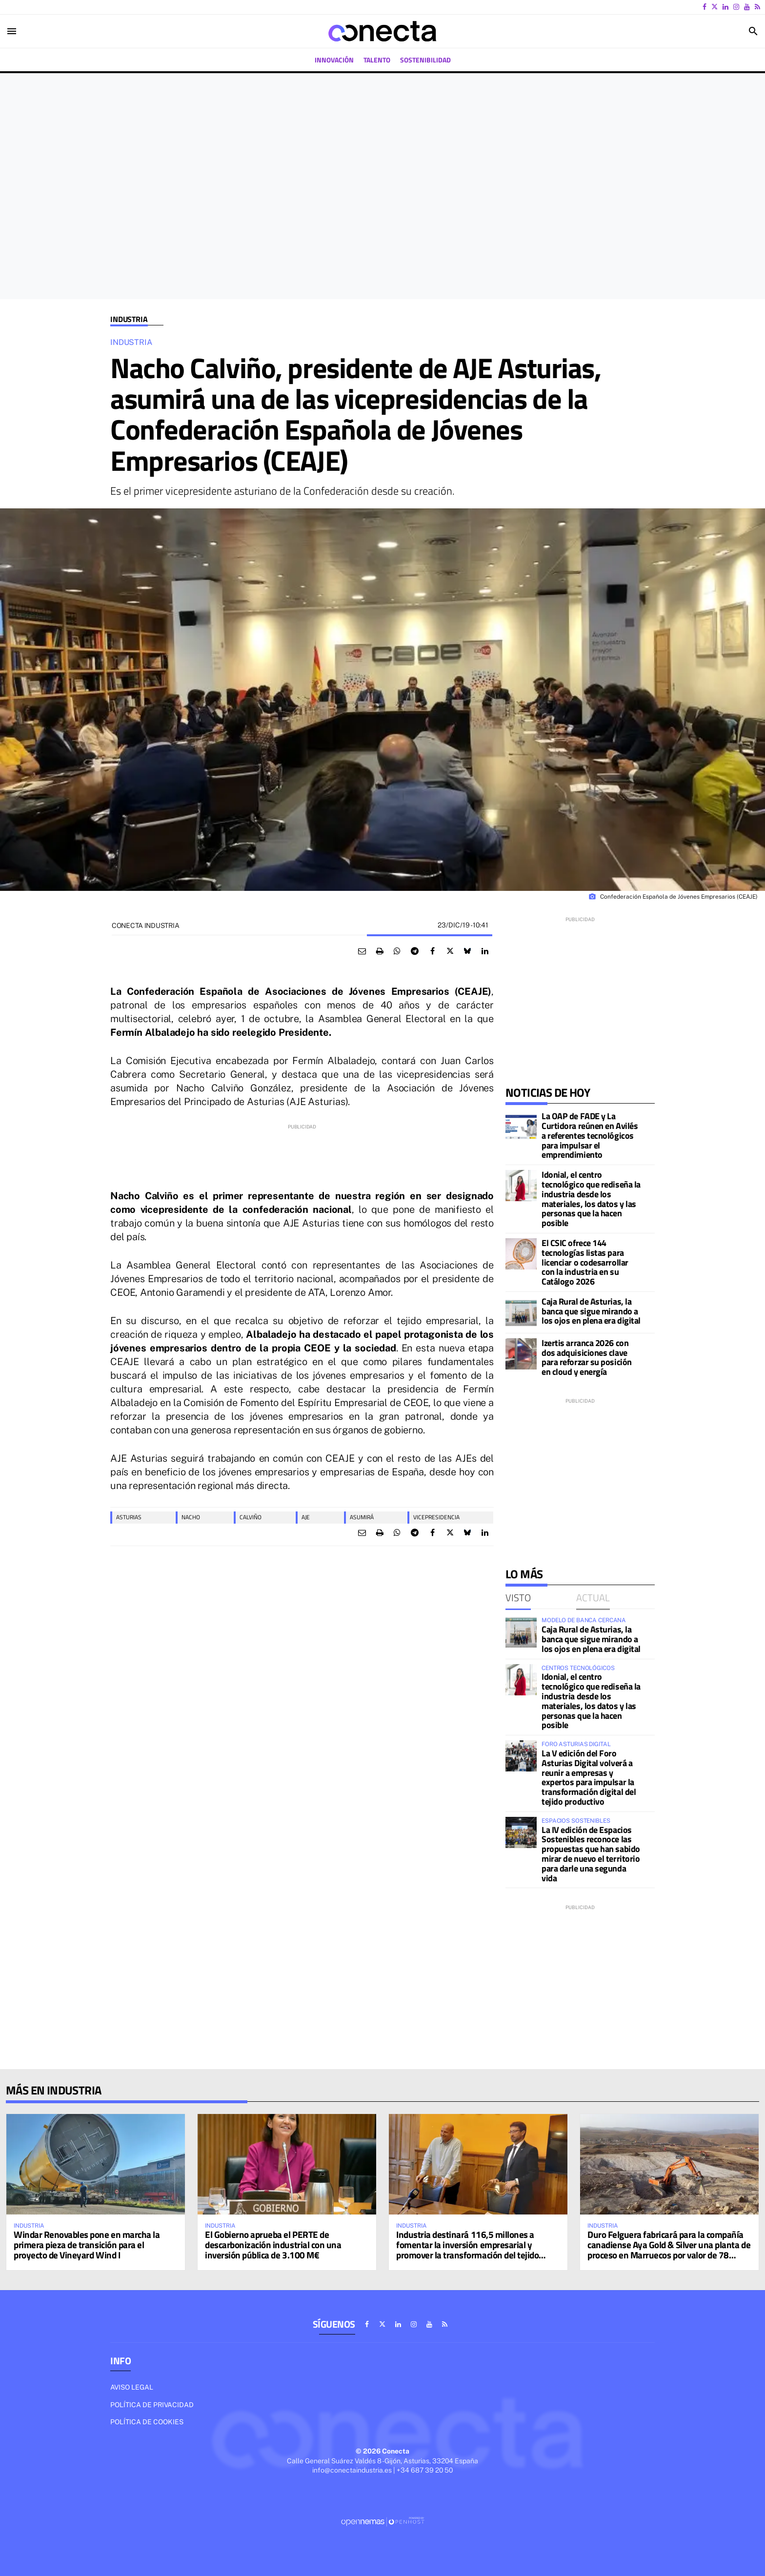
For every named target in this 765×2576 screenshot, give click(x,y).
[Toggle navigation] (11, 31)
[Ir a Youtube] (747, 7)
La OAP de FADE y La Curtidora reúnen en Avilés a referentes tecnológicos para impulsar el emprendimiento (590, 1135)
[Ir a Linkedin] (725, 7)
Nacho (190, 1517)
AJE (306, 1517)
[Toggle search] (753, 31)
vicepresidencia (436, 1517)
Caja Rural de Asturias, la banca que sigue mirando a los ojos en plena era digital (591, 1311)
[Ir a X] (714, 7)
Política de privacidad (152, 2405)
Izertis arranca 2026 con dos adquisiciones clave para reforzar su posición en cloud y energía (587, 1357)
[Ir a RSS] (757, 7)
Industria (129, 319)
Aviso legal (131, 2387)
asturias (128, 1517)
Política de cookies (146, 2422)
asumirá (362, 1517)
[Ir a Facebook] (704, 7)
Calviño (251, 1517)
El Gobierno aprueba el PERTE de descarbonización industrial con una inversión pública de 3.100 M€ (273, 2244)
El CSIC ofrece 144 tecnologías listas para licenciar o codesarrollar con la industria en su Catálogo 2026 (585, 1262)
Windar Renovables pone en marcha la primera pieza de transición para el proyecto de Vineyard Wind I (87, 2244)
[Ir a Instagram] (736, 7)
